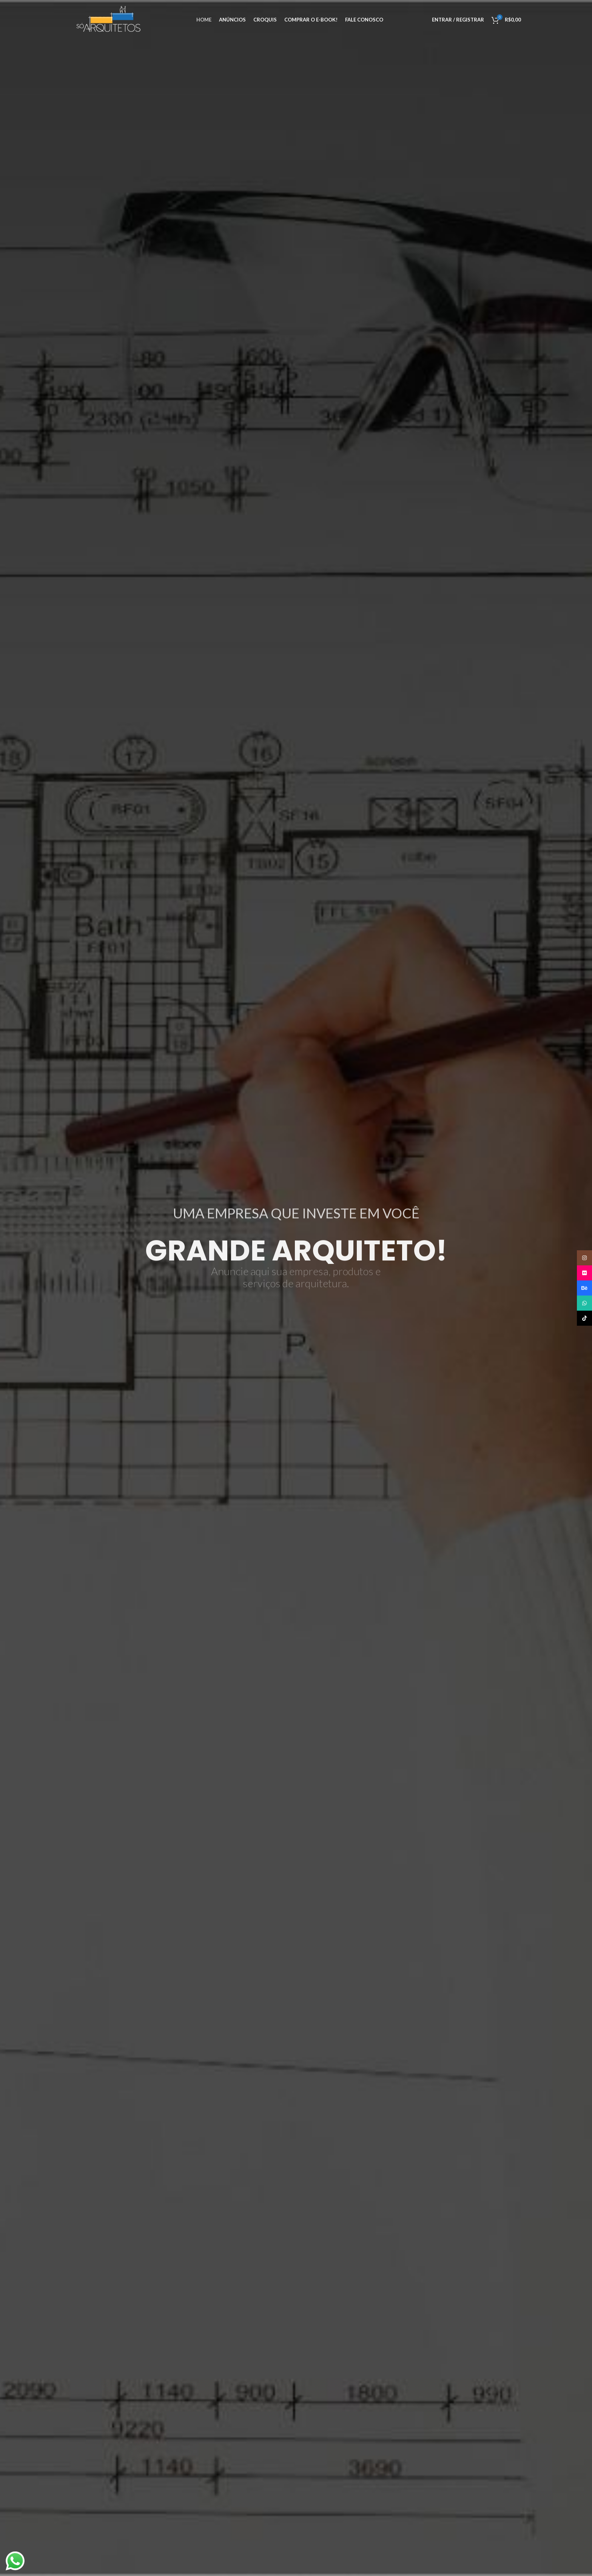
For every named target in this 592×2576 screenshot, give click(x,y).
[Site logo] (109, 19)
